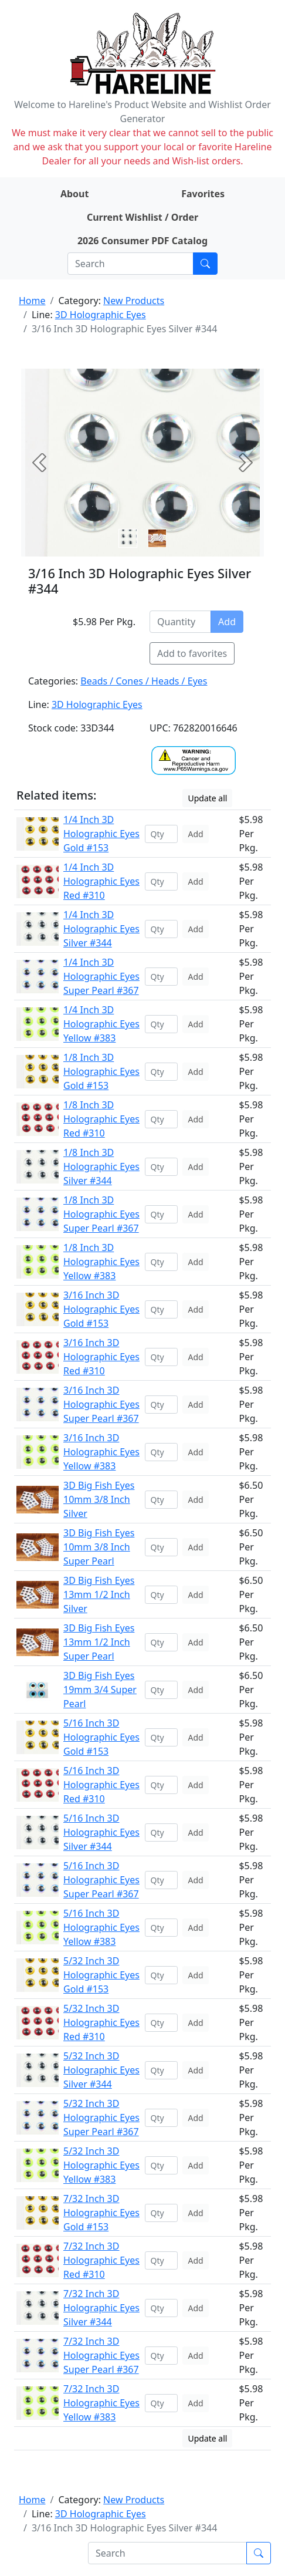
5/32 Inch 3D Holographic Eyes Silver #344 (101, 2070)
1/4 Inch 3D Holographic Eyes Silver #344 (101, 928)
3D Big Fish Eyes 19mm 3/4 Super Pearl (100, 1689)
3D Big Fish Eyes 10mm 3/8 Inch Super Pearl (98, 1546)
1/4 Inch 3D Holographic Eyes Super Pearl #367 (101, 976)
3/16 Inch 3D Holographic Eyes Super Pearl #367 (101, 1404)
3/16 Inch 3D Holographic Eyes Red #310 (101, 1356)
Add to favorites (192, 653)
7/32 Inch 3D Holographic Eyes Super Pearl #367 (101, 2355)
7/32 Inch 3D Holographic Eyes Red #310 (101, 2260)
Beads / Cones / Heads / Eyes (143, 681)
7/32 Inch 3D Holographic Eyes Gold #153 (101, 2212)
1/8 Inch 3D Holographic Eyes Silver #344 (101, 1166)
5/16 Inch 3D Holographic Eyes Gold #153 (101, 1737)
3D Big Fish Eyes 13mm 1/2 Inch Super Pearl (98, 1642)
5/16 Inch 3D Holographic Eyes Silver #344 (101, 1832)
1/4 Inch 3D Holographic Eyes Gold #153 (101, 833)
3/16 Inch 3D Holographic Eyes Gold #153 (101, 1309)
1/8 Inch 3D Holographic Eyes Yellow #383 (101, 1261)
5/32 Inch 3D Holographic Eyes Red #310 (101, 2022)
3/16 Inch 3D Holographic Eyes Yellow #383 (101, 1451)
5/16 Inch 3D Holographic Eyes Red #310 (101, 1784)
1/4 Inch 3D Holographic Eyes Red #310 (101, 881)
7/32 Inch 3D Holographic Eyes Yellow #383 (101, 2402)
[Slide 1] (157, 538)
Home (32, 300)
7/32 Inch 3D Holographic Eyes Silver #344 (101, 2307)
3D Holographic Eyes (100, 314)
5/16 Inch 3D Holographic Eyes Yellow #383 (101, 1927)
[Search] (130, 263)
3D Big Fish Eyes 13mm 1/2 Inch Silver (98, 1594)
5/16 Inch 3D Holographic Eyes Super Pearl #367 (101, 1879)
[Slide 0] (128, 538)
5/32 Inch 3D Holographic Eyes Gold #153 (101, 1974)
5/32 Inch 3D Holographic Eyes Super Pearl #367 (101, 2117)
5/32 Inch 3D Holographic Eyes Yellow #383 (101, 2165)
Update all (207, 798)
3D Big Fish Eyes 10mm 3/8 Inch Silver (98, 1499)
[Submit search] (205, 263)
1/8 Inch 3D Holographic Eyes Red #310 (101, 1118)
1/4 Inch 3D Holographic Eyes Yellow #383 (101, 1023)
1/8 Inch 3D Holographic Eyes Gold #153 (101, 1071)
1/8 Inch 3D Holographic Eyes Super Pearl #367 (101, 1214)
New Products (133, 300)
